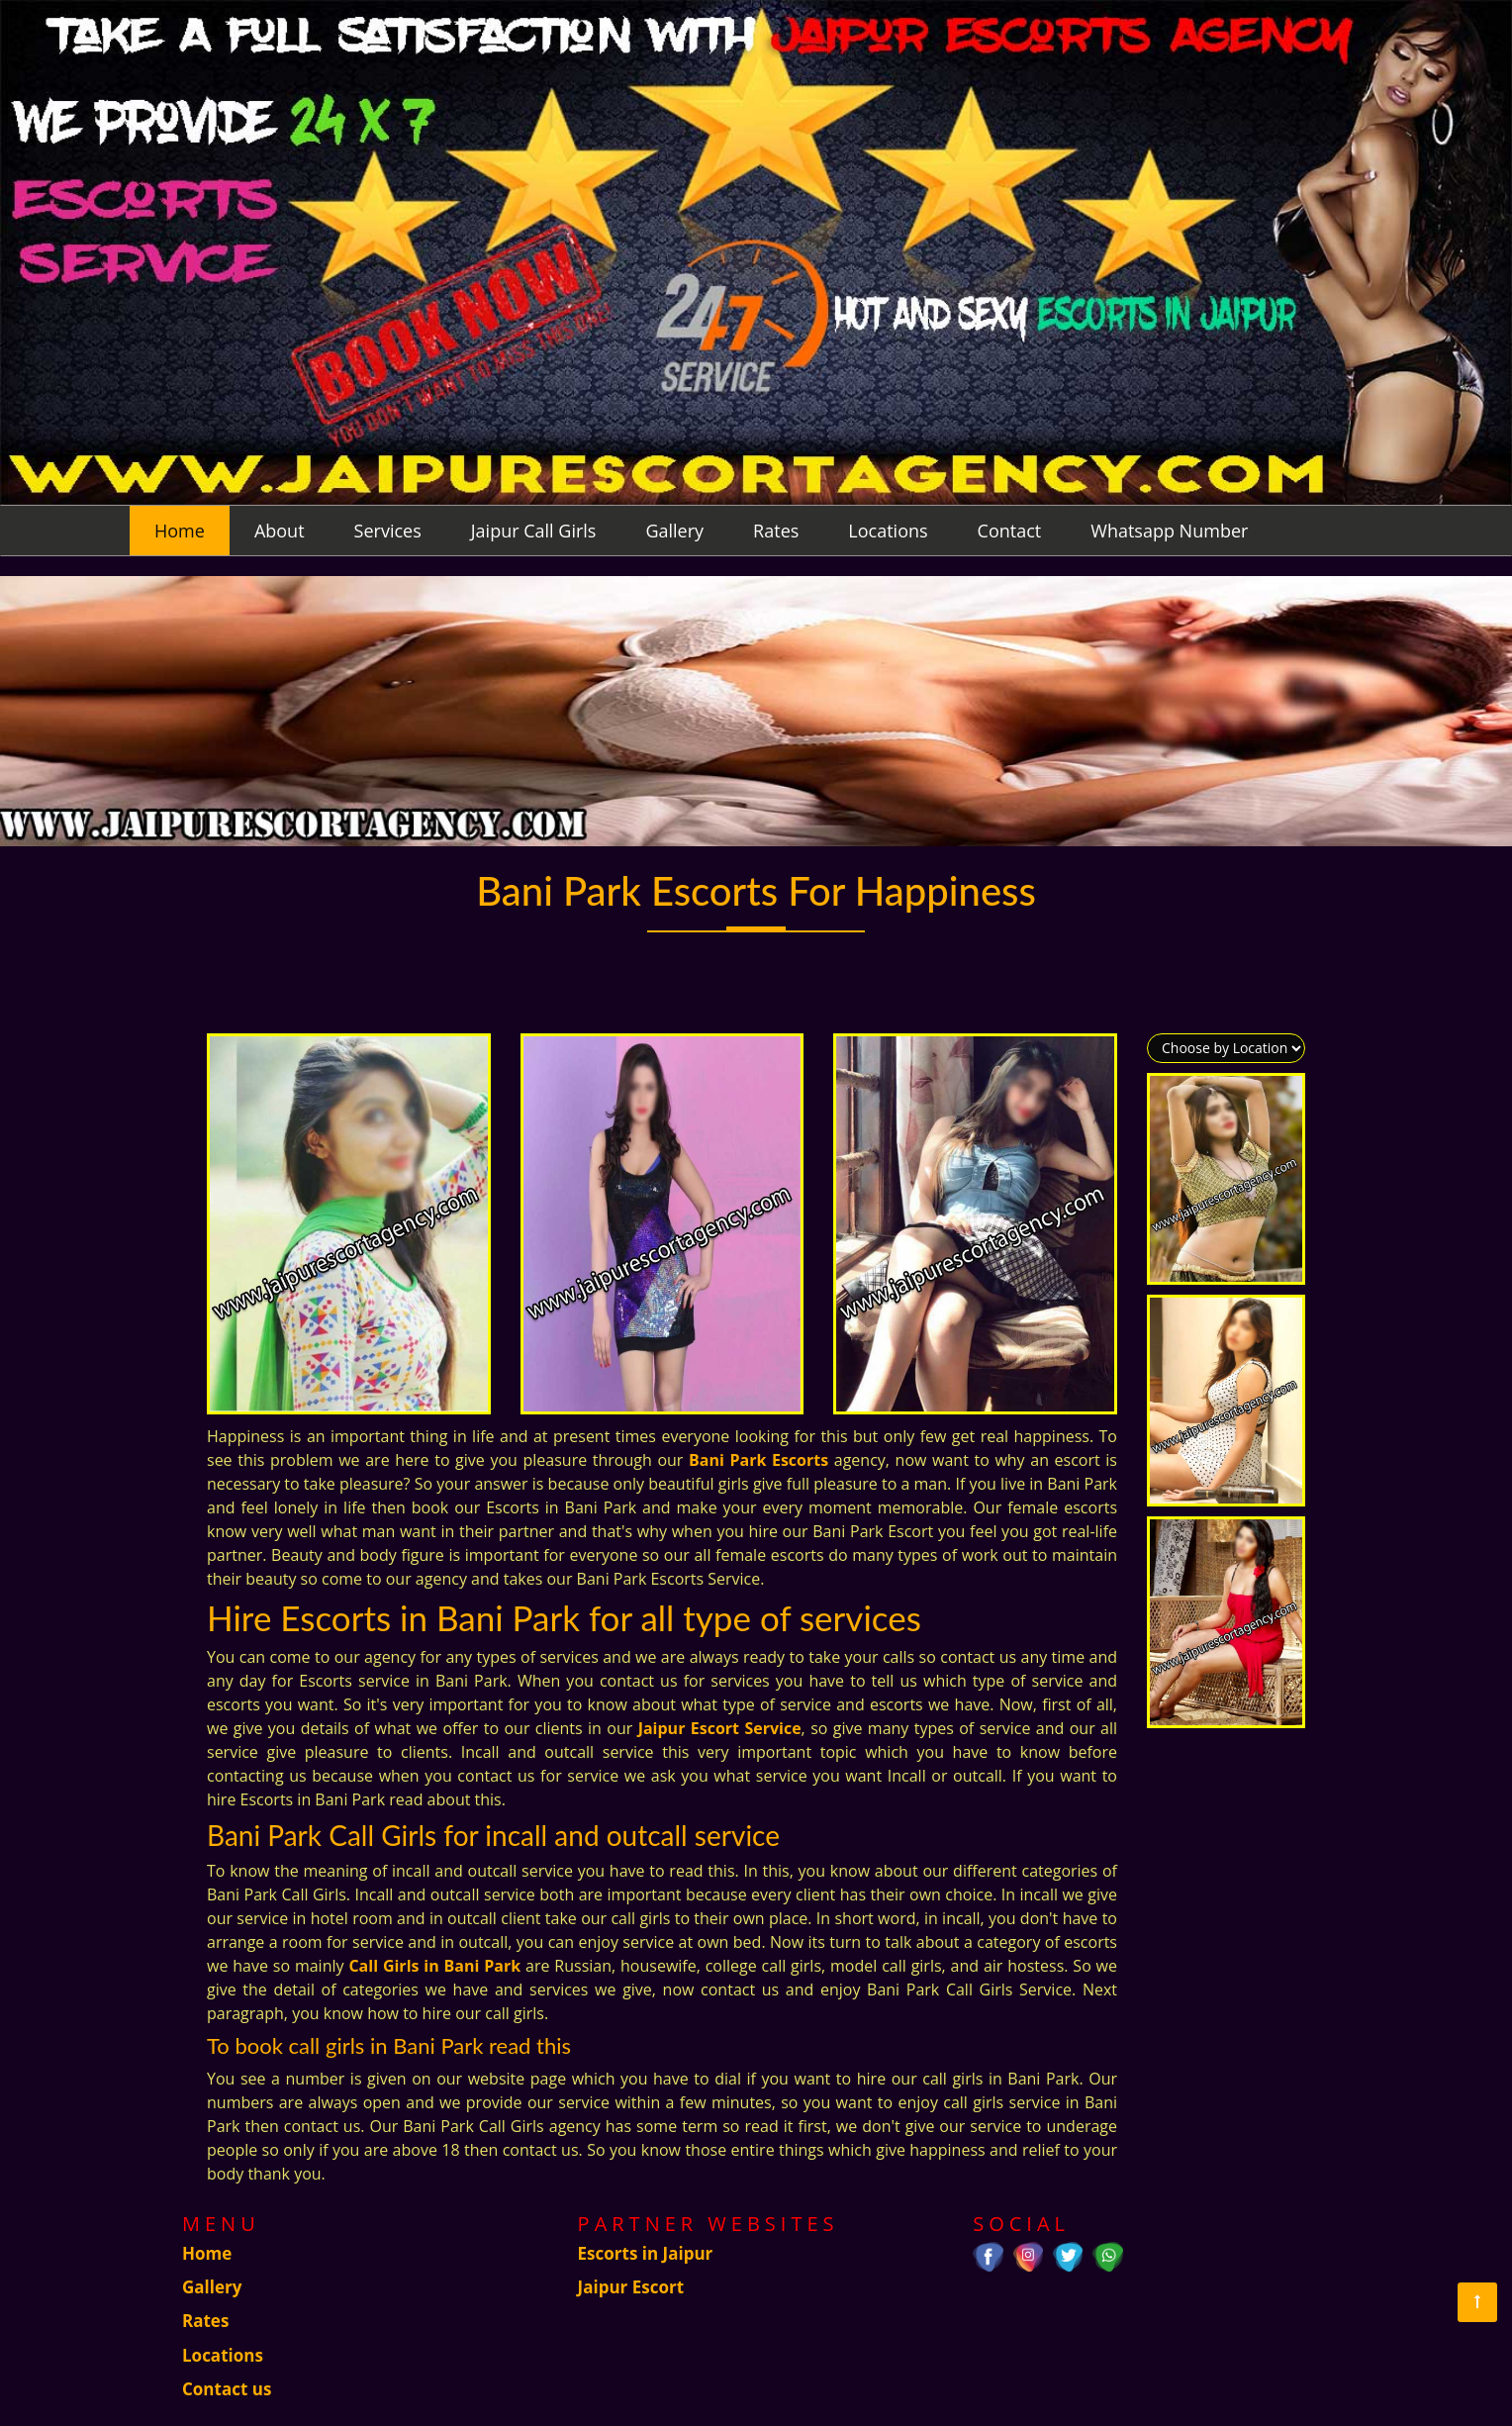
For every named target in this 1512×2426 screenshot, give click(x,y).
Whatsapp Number (1169, 530)
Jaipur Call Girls (534, 530)
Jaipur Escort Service (720, 1728)
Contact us (226, 2388)
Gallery (674, 530)
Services (388, 530)
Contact (1010, 530)
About (279, 530)
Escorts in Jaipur (645, 2253)
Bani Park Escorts (758, 1460)
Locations (887, 530)
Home (179, 530)
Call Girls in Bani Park (434, 1966)
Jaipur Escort (631, 2287)
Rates (776, 530)
